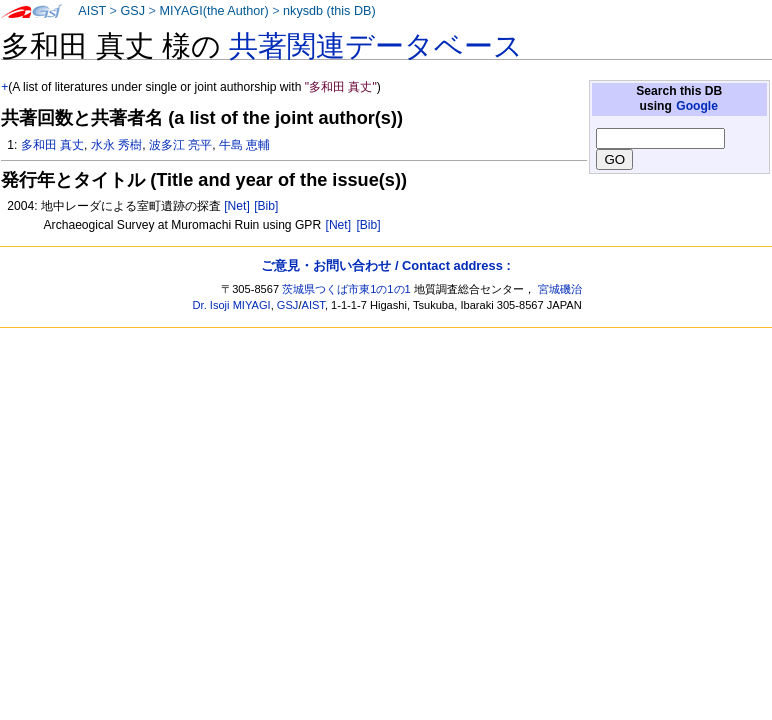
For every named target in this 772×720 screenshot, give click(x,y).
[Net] (237, 206)
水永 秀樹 (116, 145)
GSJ (132, 11)
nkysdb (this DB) (329, 11)
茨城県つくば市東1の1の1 (346, 289)
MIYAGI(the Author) (213, 11)
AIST (92, 11)
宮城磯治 (560, 289)
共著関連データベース (376, 46)
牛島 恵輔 (244, 145)
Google (697, 106)
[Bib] (266, 206)
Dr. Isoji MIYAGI (232, 305)
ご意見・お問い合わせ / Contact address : (385, 265)
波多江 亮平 (180, 145)
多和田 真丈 (52, 145)
